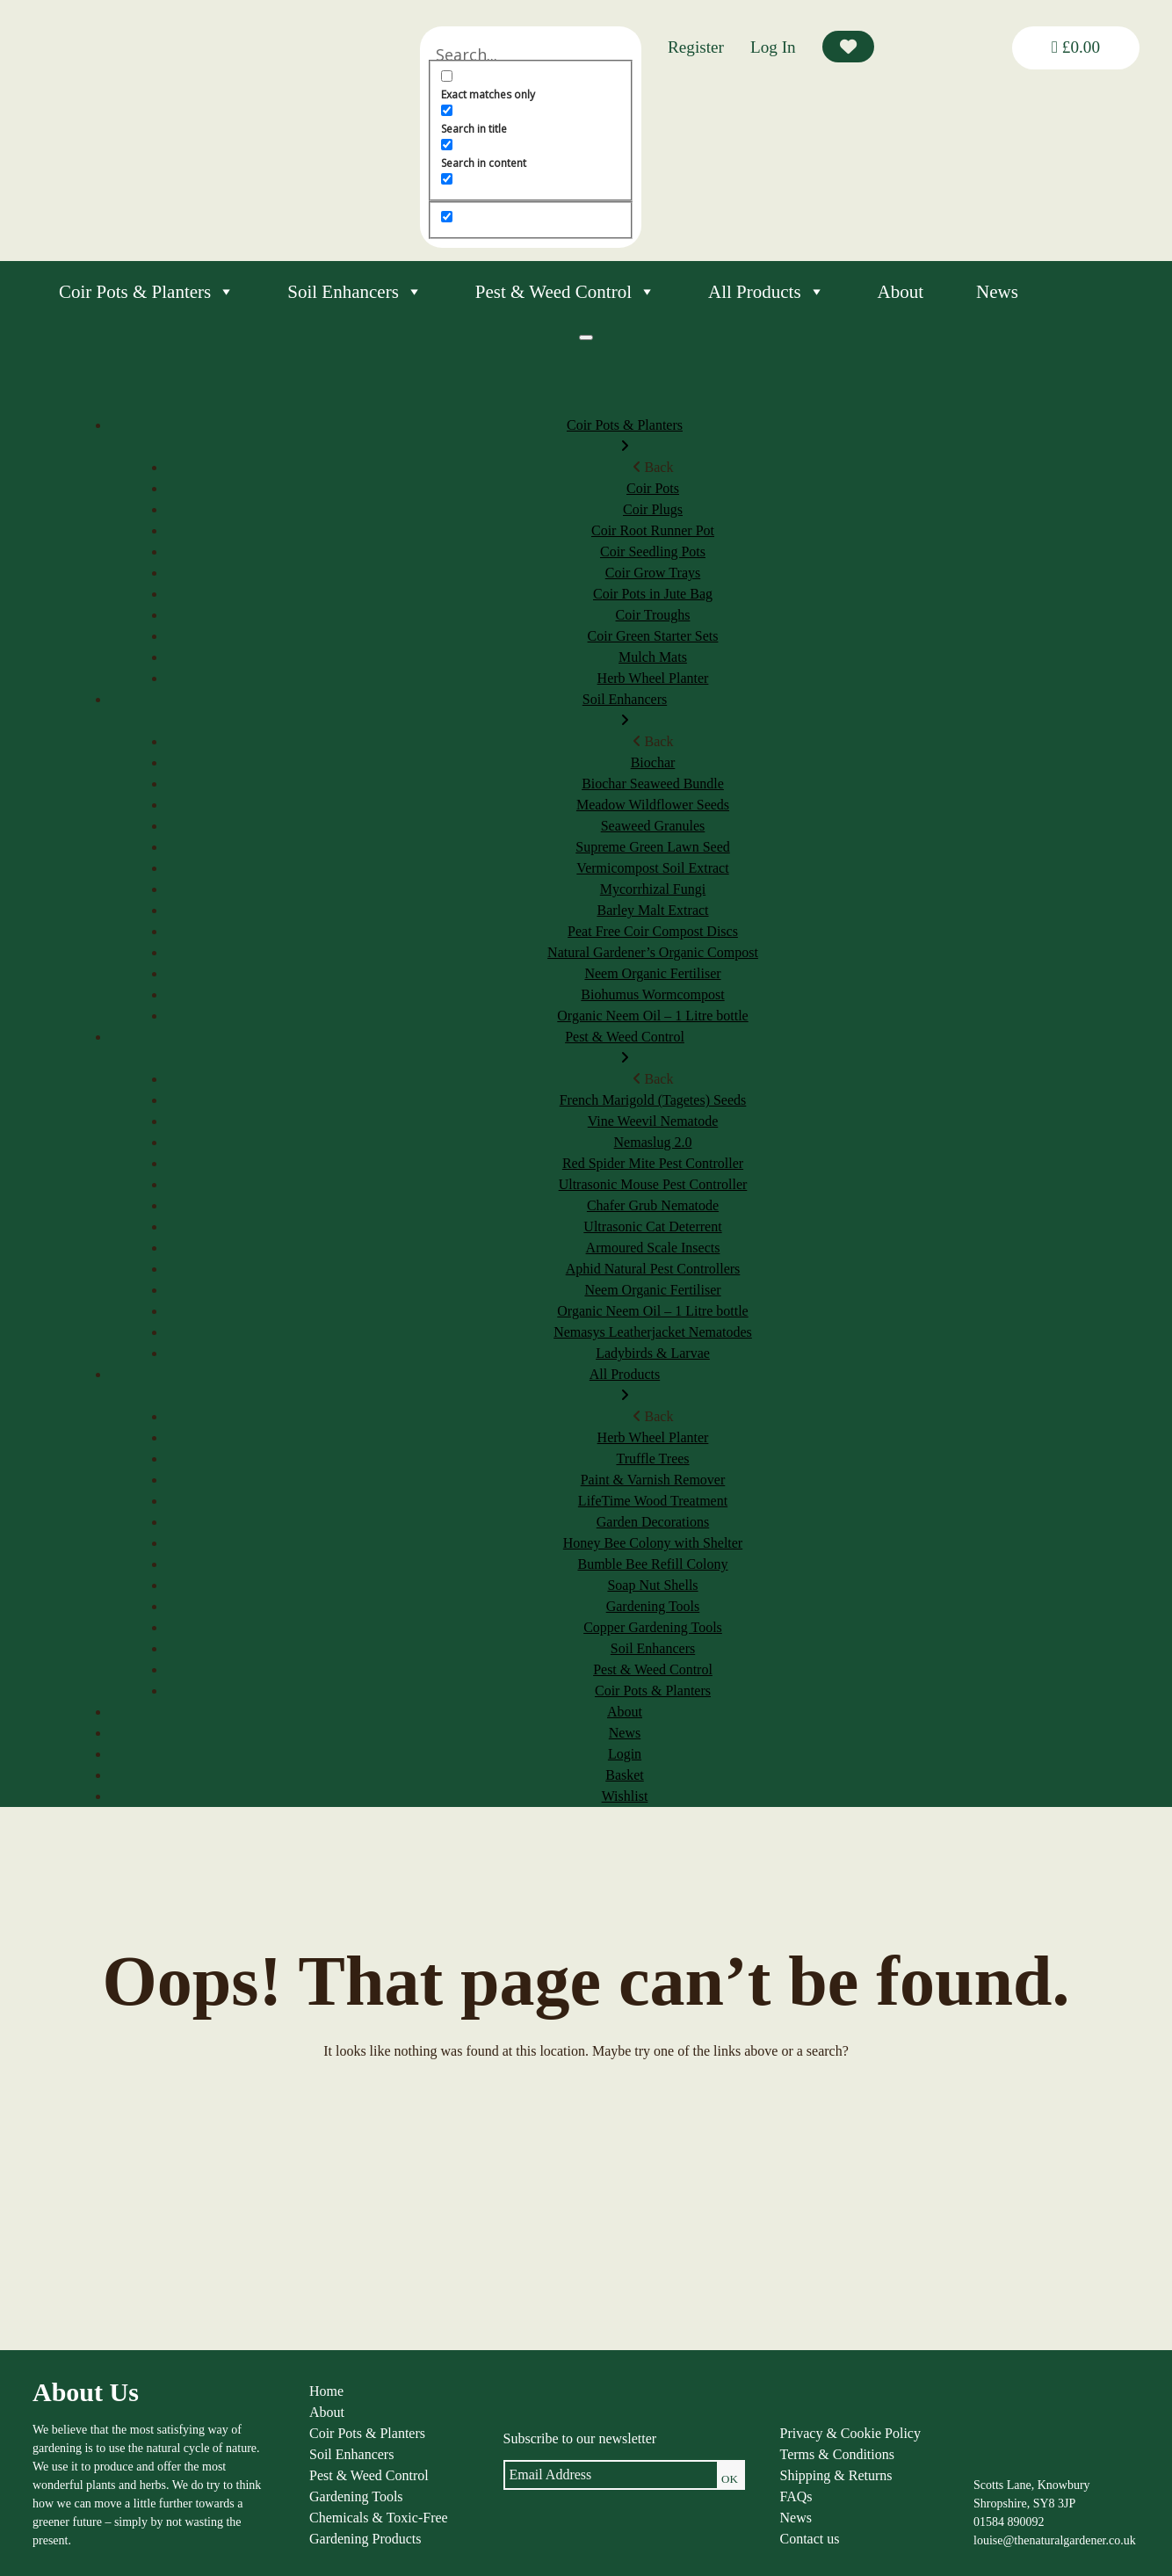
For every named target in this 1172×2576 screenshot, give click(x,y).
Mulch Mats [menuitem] (653, 656)
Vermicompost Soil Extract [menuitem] (652, 867)
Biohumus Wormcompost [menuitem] (652, 994)
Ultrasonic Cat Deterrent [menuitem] (652, 1226)
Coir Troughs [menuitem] (653, 614)
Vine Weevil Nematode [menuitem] (653, 1121)
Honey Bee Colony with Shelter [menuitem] (652, 1542)
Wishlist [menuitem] (625, 1796)
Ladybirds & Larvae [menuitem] (653, 1353)
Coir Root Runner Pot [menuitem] (652, 530)
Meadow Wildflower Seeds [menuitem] (652, 804)
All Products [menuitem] (624, 1386)
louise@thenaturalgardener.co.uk (1054, 2540)
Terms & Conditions (837, 2454)
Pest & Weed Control (565, 292)
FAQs (796, 2496)
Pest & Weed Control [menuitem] (624, 1049)
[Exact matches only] (446, 76)
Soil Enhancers (355, 292)
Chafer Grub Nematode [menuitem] (653, 1205)
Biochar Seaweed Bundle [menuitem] (653, 783)
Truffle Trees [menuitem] (652, 1458)
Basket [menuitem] (624, 1774)
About (901, 291)
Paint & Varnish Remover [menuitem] (653, 1479)
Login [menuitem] (624, 1753)
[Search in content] (446, 144)
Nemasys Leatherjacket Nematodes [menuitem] (652, 1331)
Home (326, 2391)
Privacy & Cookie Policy (850, 2433)
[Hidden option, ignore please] (446, 216)
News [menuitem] (624, 1732)
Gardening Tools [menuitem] (653, 1606)
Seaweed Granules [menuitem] (653, 825)
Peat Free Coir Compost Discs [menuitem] (653, 931)
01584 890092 (1009, 2522)
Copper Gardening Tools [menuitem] (652, 1627)
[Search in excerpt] (446, 179)
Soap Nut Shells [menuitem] (652, 1585)
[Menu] (586, 337)
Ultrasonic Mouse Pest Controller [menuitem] (653, 1184)
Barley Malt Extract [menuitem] (652, 910)
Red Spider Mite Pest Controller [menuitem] (652, 1163)
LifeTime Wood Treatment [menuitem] (652, 1500)
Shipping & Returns (836, 2475)
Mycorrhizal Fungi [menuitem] (652, 889)
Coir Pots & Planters (147, 292)
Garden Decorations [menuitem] (653, 1521)
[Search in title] (446, 110)
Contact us (810, 2538)
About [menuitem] (624, 1711)
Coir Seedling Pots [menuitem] (652, 551)
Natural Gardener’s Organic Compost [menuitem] (652, 952)
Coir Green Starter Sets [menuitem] (653, 635)
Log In (773, 47)
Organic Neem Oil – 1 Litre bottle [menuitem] (652, 1015)
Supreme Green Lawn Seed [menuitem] (652, 846)
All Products (766, 292)
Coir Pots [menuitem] (652, 488)
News (997, 291)
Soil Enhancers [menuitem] (624, 711)
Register (696, 47)
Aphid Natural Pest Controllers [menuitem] (653, 1268)
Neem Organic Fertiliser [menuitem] (652, 973)
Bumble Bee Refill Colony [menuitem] (652, 1563)
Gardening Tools (356, 2496)
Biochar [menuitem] (653, 762)
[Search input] (530, 54)
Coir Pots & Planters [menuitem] (624, 437)
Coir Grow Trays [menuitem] (652, 572)
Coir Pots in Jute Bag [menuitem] (653, 593)
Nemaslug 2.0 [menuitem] (653, 1142)
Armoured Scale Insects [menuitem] (653, 1247)
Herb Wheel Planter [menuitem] (653, 678)
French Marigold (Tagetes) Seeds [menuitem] (653, 1099)
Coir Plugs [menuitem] (653, 509)
